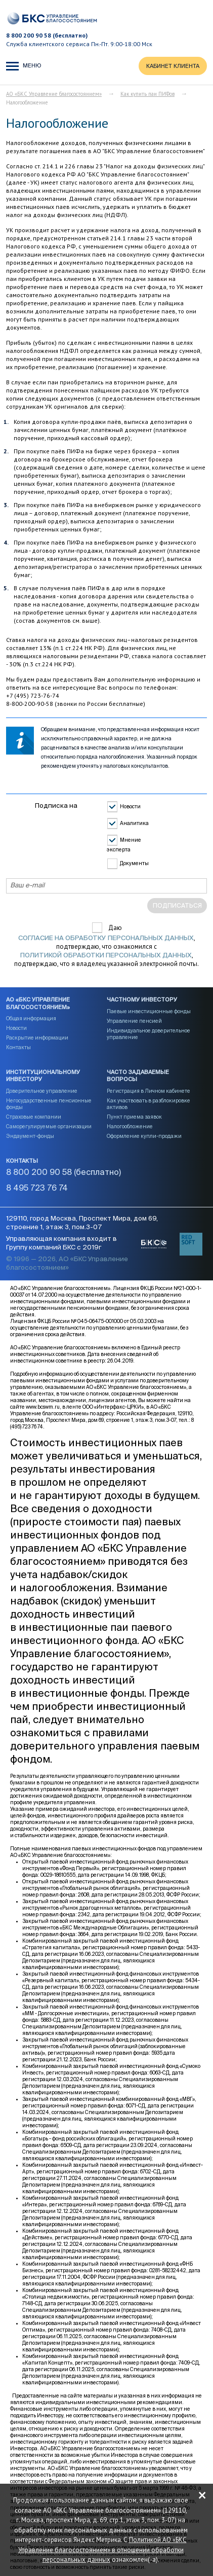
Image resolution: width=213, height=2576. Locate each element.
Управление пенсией (134, 1021)
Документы (134, 864)
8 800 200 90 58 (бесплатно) (47, 35)
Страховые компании (33, 1117)
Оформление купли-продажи (144, 1136)
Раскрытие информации (37, 1038)
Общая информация (31, 1018)
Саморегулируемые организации (49, 1126)
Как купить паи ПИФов (147, 93)
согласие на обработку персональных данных (106, 938)
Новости (130, 807)
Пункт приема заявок (134, 1117)
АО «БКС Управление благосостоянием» (54, 93)
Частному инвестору (142, 1000)
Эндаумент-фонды (30, 1136)
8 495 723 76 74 (37, 1189)
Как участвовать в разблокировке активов (148, 1104)
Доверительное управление (41, 1091)
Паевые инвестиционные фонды (149, 1011)
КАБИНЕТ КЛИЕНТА (172, 66)
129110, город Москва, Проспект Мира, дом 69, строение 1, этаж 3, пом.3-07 (82, 1223)
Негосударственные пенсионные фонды (49, 1104)
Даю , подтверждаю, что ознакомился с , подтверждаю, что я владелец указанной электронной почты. (106, 945)
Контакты (18, 1047)
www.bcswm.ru (43, 1407)
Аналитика (134, 824)
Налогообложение (130, 1126)
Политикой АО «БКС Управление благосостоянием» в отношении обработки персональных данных (102, 2549)
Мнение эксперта (124, 845)
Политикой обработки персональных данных (106, 955)
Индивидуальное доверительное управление (148, 1034)
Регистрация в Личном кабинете (148, 1091)
